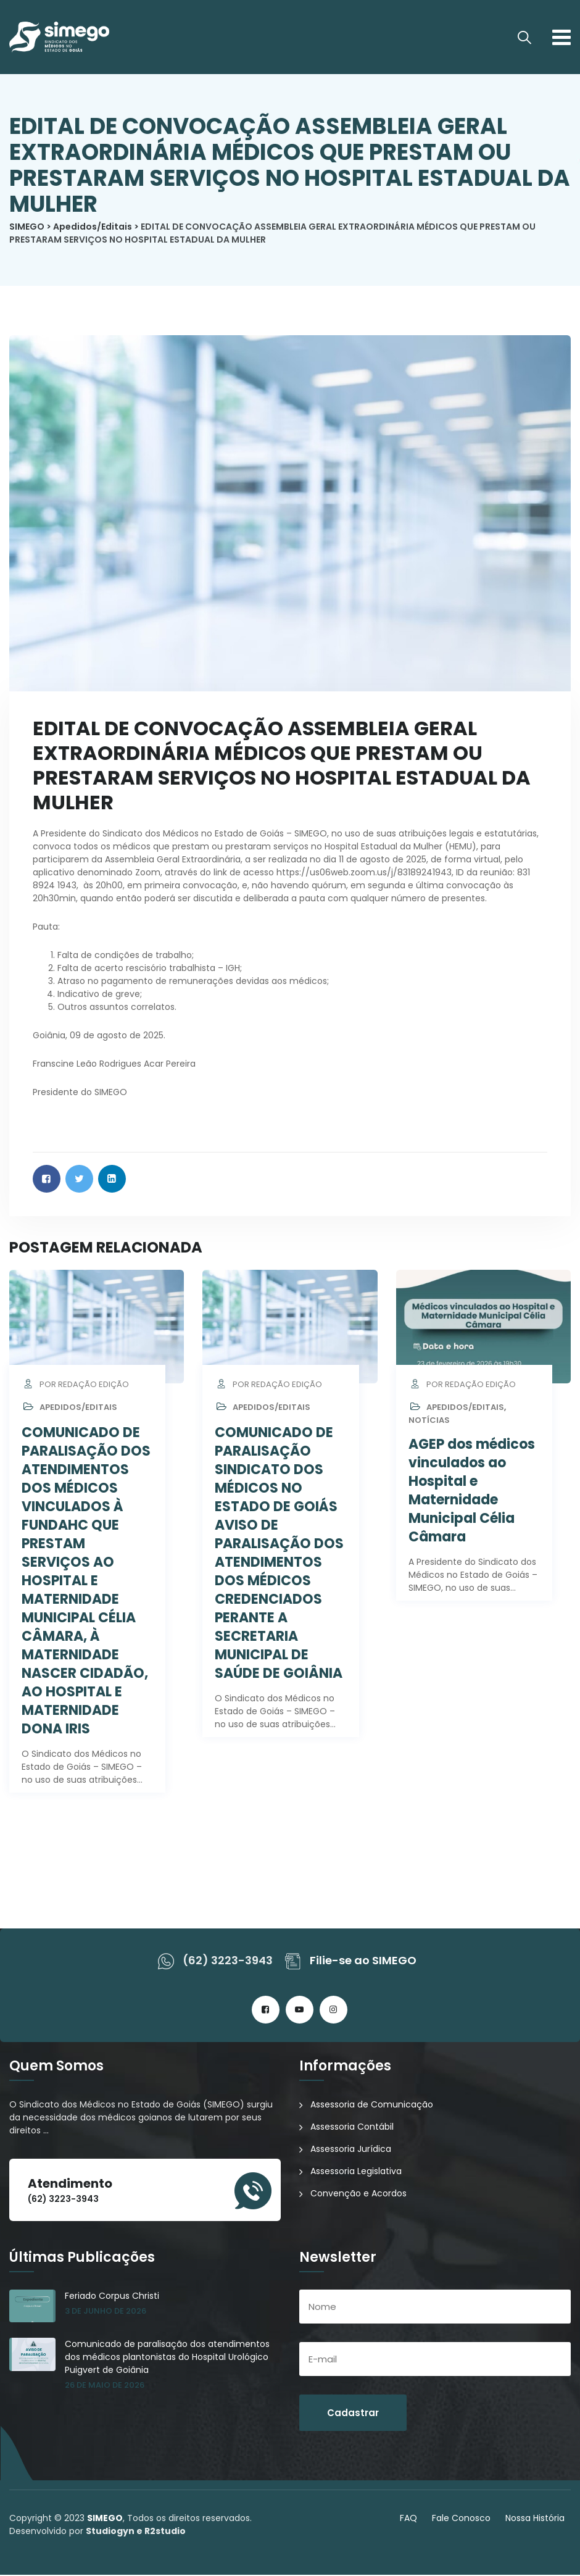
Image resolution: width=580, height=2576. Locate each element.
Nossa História (535, 2519)
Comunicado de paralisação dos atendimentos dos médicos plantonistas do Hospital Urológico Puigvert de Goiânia (167, 2358)
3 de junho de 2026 (105, 2312)
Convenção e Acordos (358, 2194)
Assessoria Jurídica (350, 2150)
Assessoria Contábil (352, 2128)
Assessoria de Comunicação (371, 2105)
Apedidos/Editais (78, 1408)
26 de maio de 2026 (104, 2386)
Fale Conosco (461, 2519)
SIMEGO (105, 2519)
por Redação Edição (75, 1385)
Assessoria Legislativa (356, 2172)
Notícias (429, 1421)
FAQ (408, 2519)
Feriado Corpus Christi (112, 2297)
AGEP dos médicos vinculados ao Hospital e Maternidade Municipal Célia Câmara (471, 1492)
